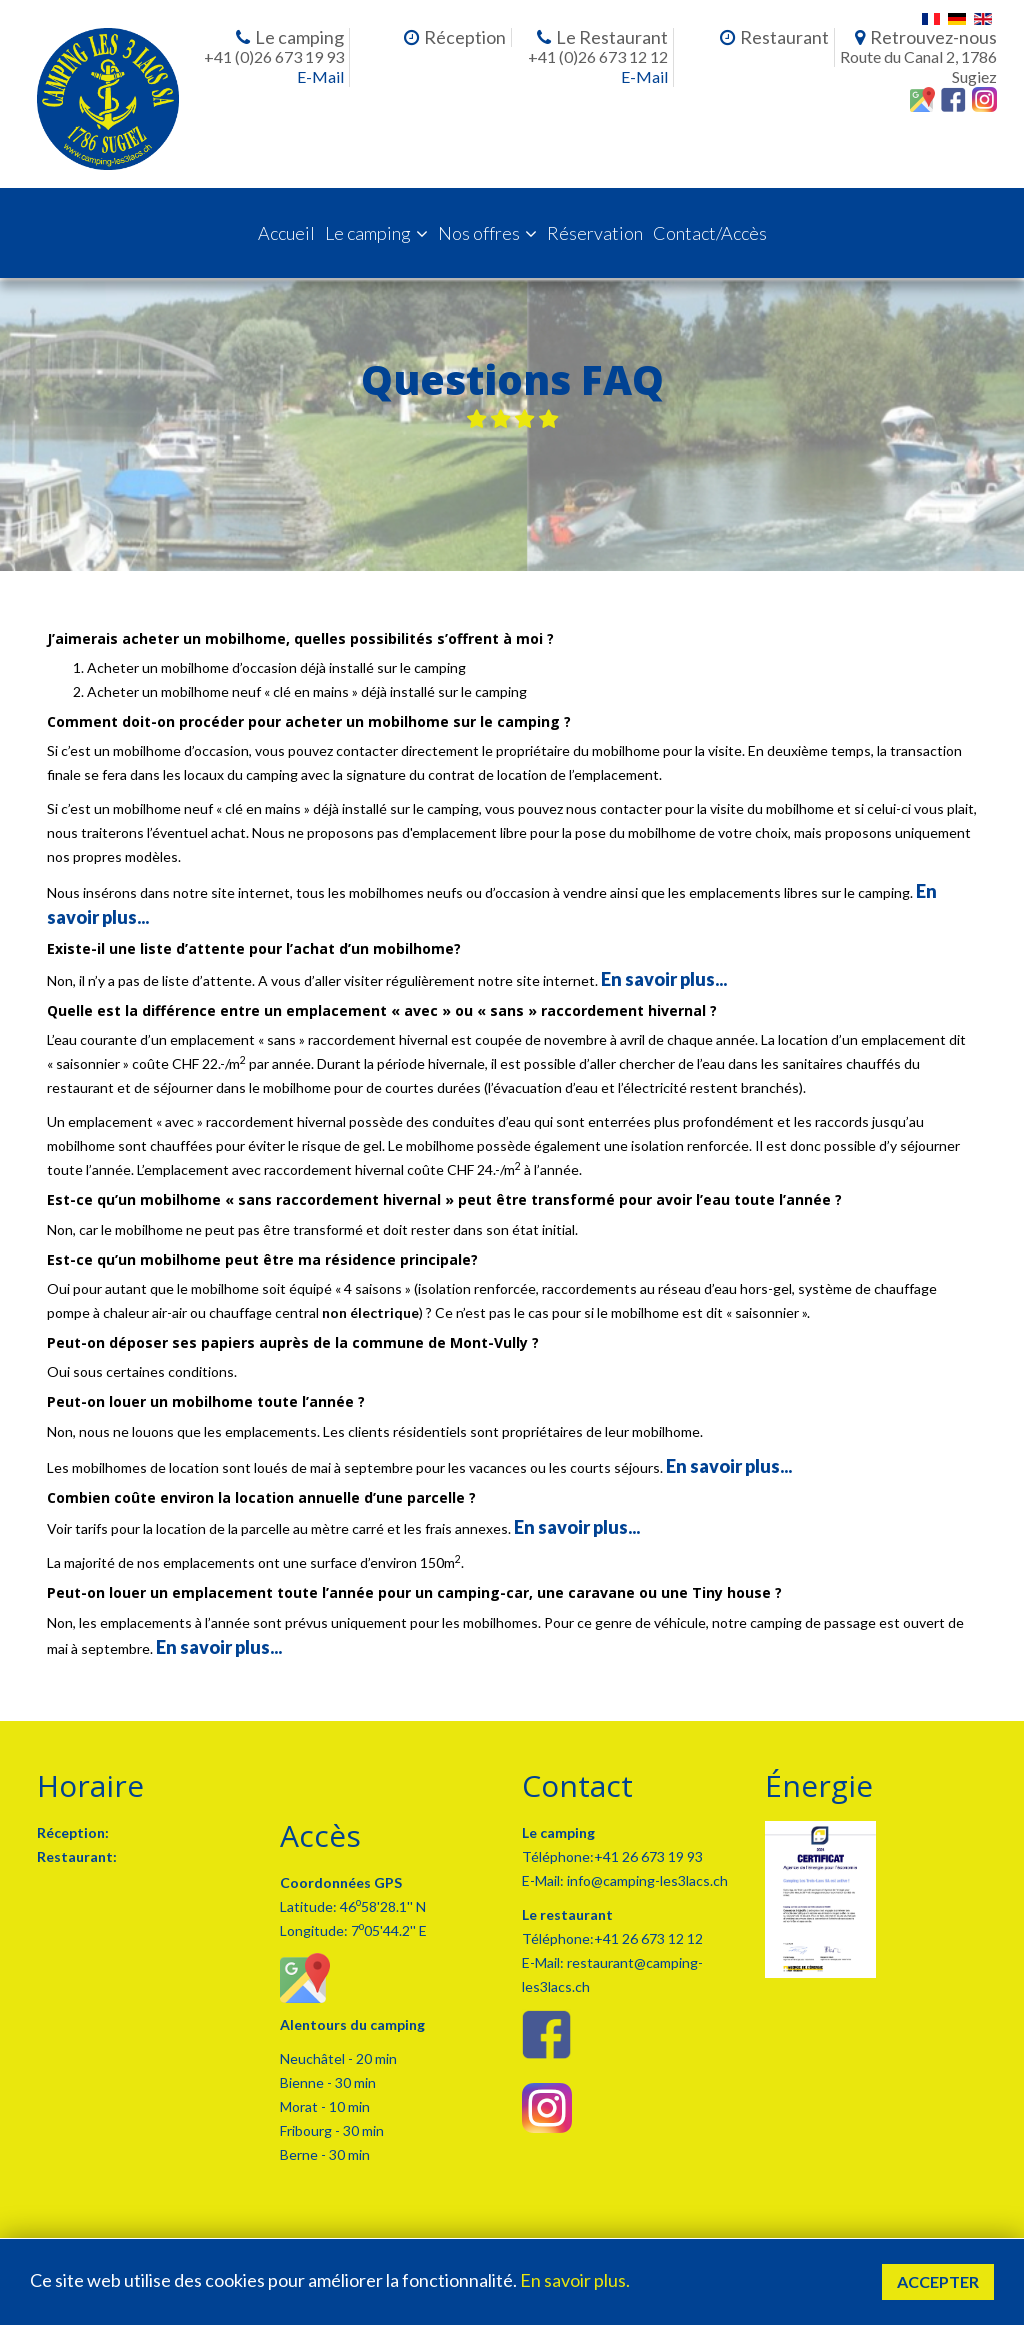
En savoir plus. (575, 2280)
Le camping (368, 233)
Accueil (286, 233)
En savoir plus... (664, 979)
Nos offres (479, 233)
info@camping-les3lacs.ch (646, 1880)
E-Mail (320, 76)
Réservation (595, 233)
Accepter (938, 2281)
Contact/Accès (710, 233)
